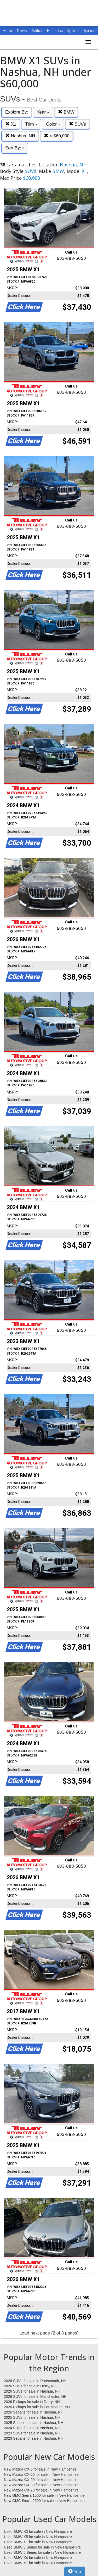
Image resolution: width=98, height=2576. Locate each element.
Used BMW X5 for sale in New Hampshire (38, 2537)
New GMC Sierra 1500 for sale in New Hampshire (44, 2495)
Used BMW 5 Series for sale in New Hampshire (42, 2552)
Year (43, 112)
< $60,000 (57, 135)
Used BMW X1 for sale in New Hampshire (38, 2542)
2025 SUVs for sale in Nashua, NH (32, 2417)
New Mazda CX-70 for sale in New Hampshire (41, 2490)
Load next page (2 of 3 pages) (49, 2333)
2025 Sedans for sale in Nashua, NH (33, 2423)
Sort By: (14, 147)
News (22, 30)
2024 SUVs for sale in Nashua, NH (32, 2428)
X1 (10, 124)
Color (53, 124)
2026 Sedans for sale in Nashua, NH (33, 2412)
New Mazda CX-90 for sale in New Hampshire (41, 2480)
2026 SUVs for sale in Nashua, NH (32, 2391)
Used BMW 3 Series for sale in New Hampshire (42, 2547)
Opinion (88, 30)
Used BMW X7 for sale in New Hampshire (38, 2563)
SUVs (77, 124)
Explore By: (16, 112)
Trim (31, 124)
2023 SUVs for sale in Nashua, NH (32, 2433)
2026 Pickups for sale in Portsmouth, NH (37, 2407)
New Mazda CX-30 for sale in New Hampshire (41, 2485)
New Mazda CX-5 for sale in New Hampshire (40, 2469)
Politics (37, 30)
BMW (66, 112)
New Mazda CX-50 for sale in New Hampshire (41, 2474)
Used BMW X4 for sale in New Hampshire (38, 2558)
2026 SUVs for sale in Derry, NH (30, 2386)
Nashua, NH (20, 135)
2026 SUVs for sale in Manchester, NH (35, 2396)
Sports (73, 30)
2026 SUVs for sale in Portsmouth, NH (35, 2381)
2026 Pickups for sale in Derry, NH (32, 2402)
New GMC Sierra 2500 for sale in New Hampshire (44, 2501)
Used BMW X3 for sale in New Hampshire (38, 2531)
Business (55, 30)
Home (8, 30)
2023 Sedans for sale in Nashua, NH (33, 2438)
